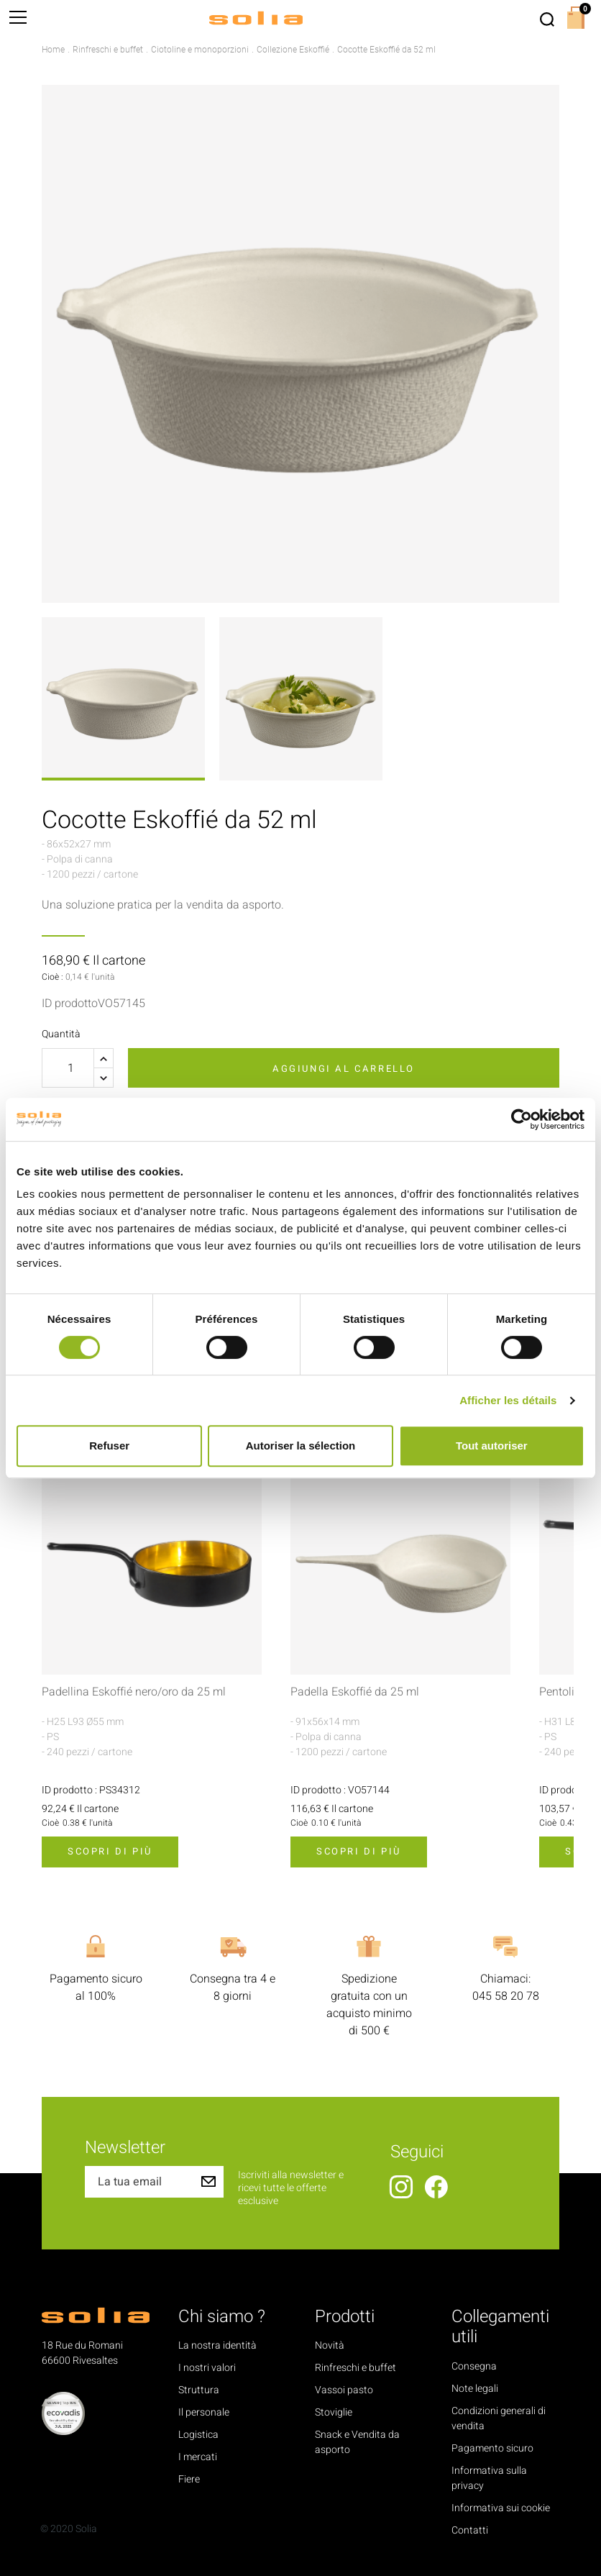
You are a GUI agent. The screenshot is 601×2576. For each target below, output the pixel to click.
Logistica (198, 2434)
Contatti (469, 2530)
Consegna (474, 2366)
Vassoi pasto (344, 2390)
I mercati (197, 2457)
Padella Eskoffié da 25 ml (354, 1692)
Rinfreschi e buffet (355, 2367)
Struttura (198, 2390)
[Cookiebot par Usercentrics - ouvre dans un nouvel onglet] (521, 1119)
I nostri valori (207, 2367)
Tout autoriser (492, 1445)
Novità (329, 2345)
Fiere (189, 2479)
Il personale (203, 2412)
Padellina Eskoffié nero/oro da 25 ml (134, 1692)
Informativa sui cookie (500, 2508)
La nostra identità (217, 2345)
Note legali (474, 2388)
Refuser (109, 1445)
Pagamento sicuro (492, 2448)
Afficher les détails (507, 1400)
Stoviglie (333, 2412)
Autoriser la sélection (301, 1445)
